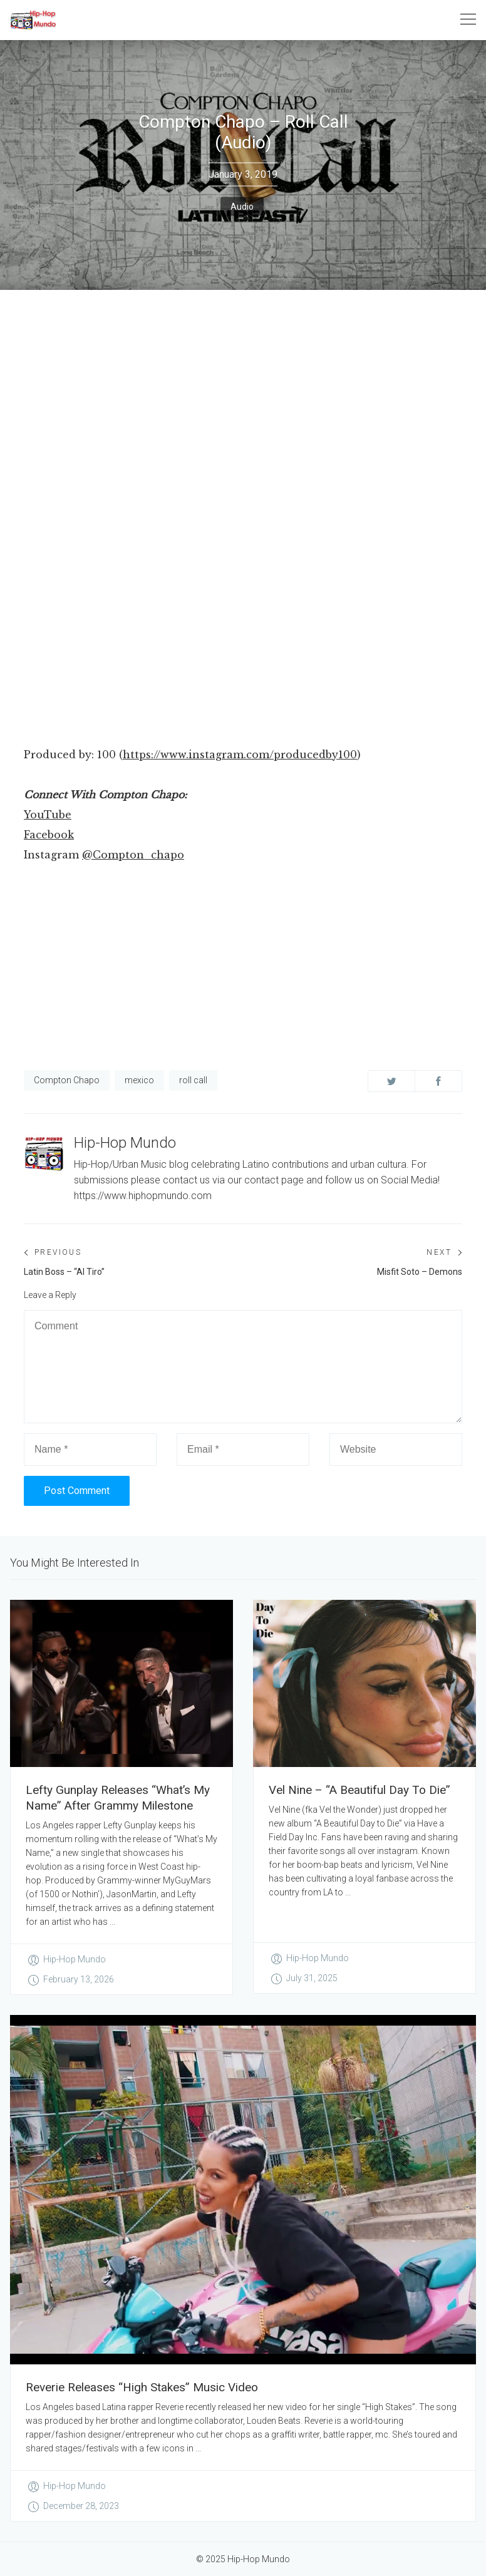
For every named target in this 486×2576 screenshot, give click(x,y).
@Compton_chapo (133, 854)
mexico (139, 1080)
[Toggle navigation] (468, 20)
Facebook (49, 834)
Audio (242, 207)
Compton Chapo (67, 1080)
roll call (193, 1080)
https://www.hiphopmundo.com (143, 1196)
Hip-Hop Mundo (125, 1142)
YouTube (47, 814)
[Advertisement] (243, 650)
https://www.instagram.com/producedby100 (240, 754)
